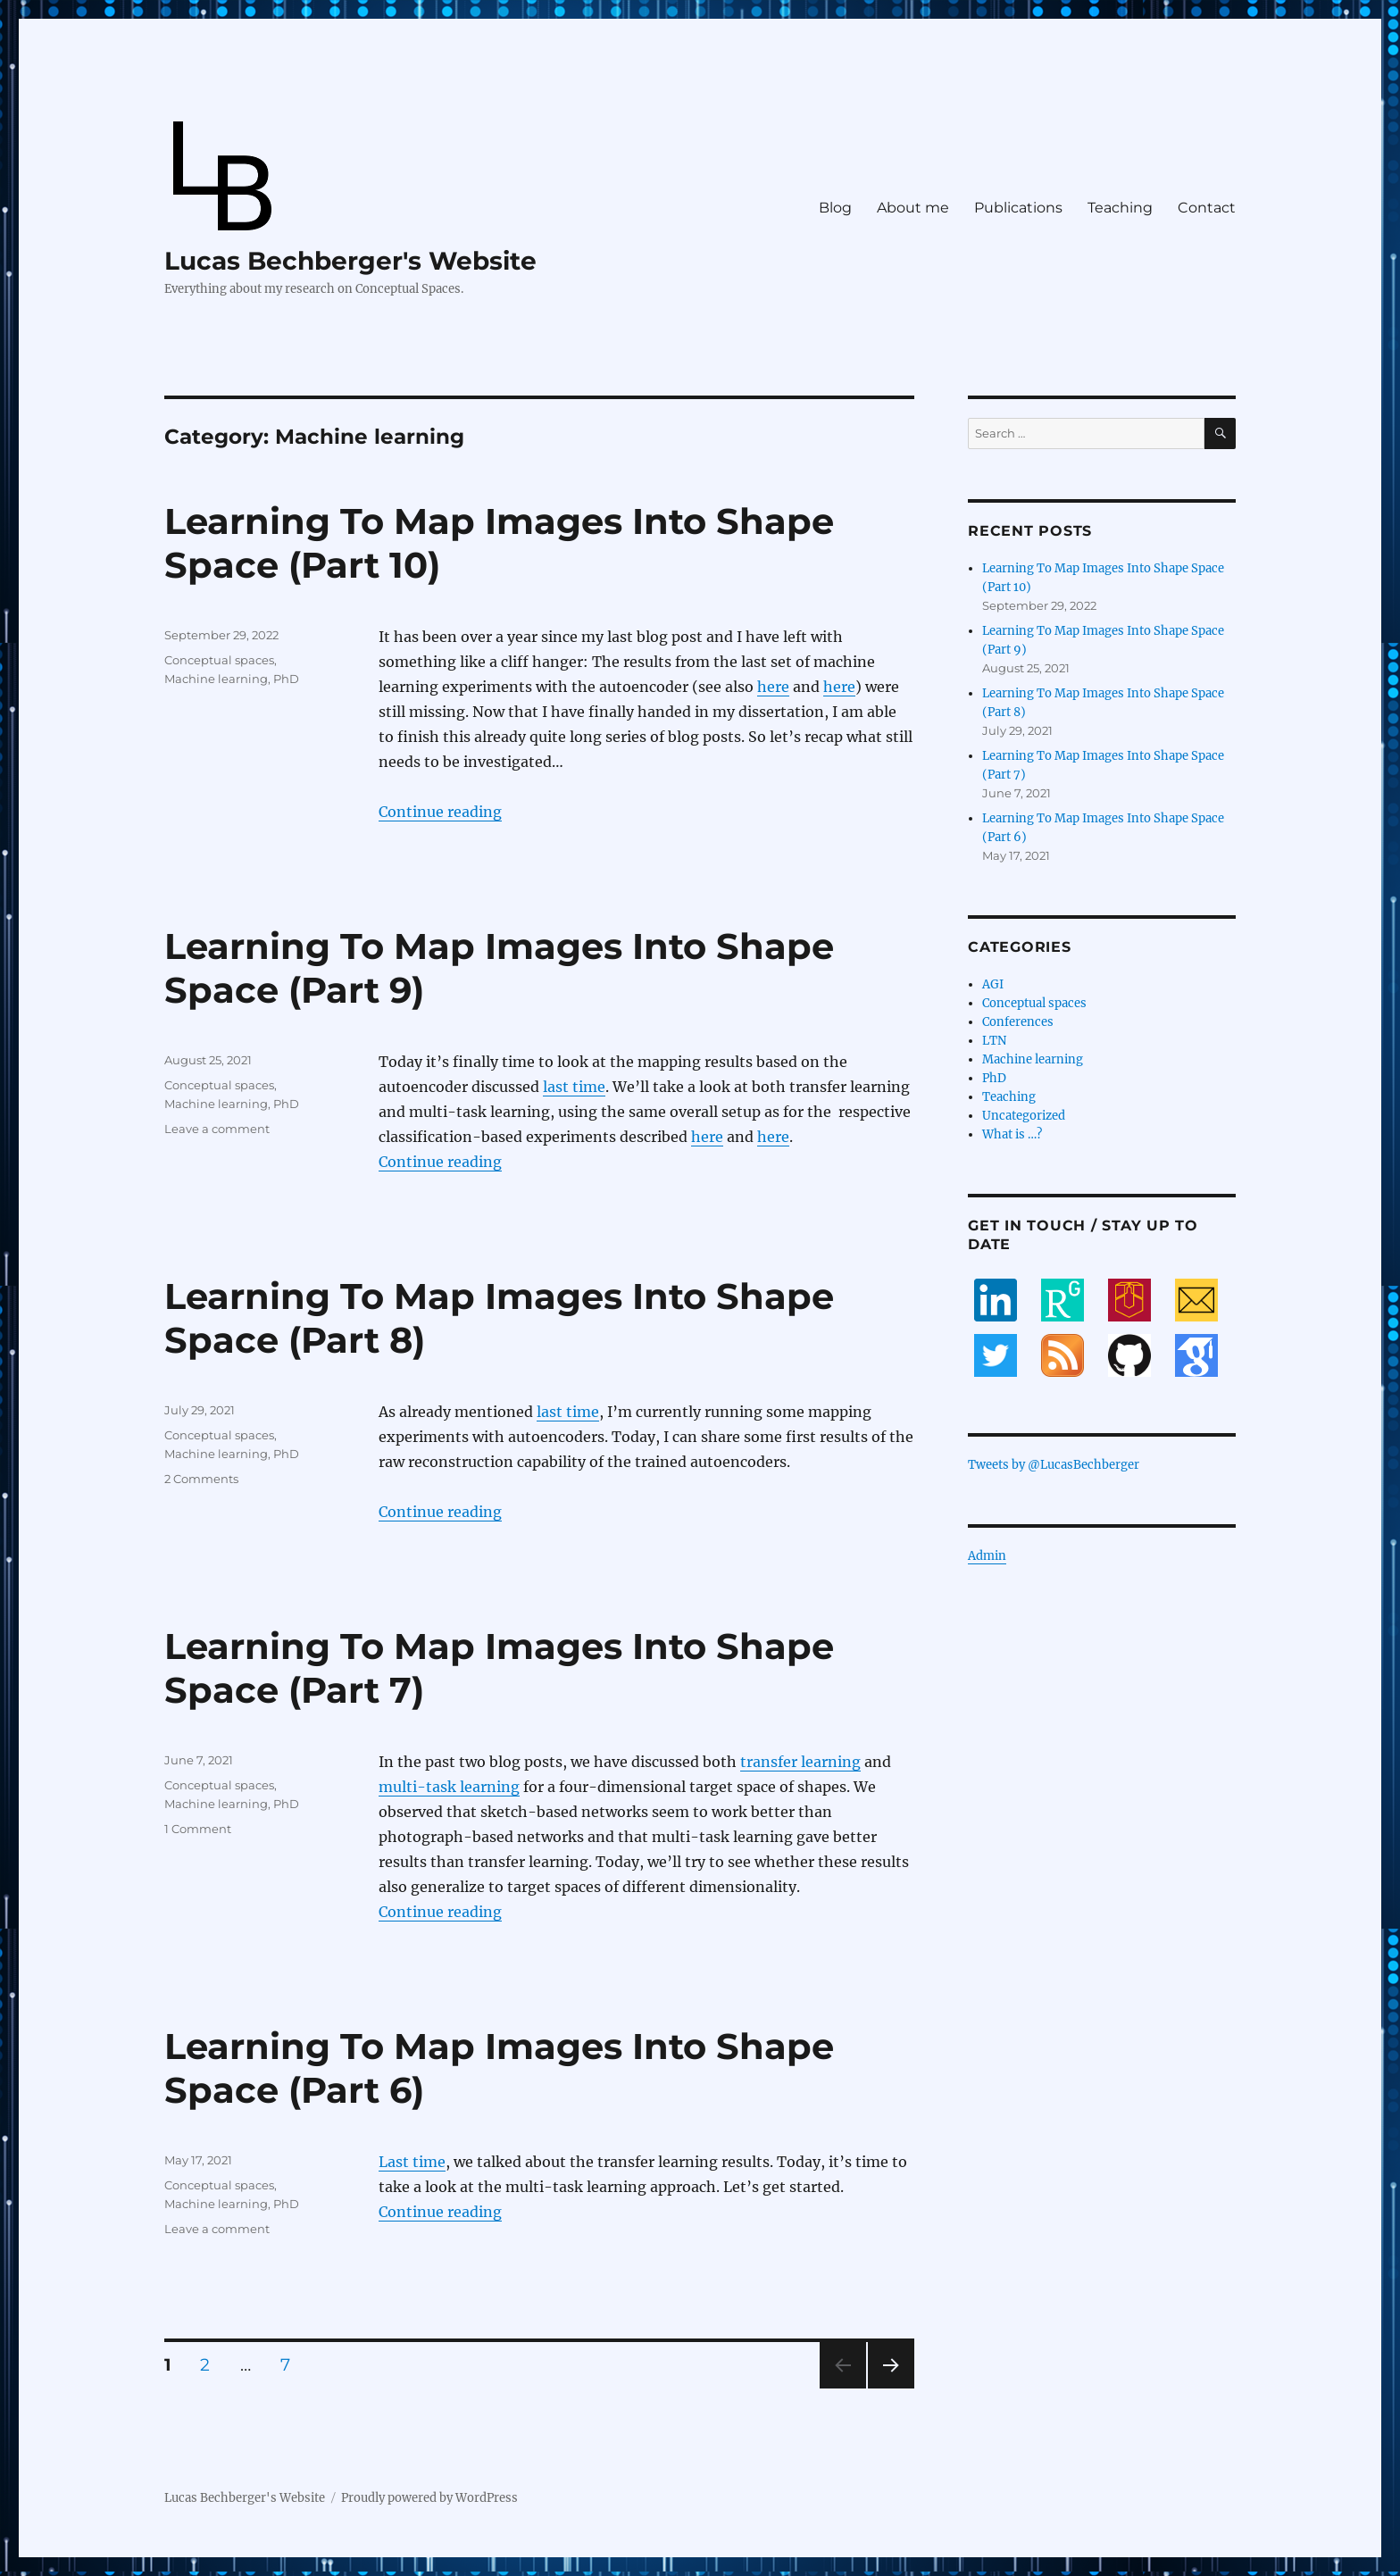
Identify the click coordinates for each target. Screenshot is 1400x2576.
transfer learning (800, 1762)
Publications (1018, 207)
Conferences (1018, 1022)
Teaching (1120, 207)
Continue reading (440, 812)
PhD (286, 678)
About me (913, 207)
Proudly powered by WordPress (429, 2497)
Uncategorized (1023, 1115)
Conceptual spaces (219, 660)
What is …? (1012, 1134)
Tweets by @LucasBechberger (1053, 1464)
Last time (412, 2162)
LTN (994, 1040)
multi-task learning (449, 1787)
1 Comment (197, 1829)
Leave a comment (217, 1128)
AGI (993, 984)
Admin (987, 1555)
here (773, 687)
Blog (835, 207)
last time (574, 1087)
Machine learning (216, 678)
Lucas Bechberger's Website (350, 261)
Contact (1207, 207)
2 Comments (201, 1478)
